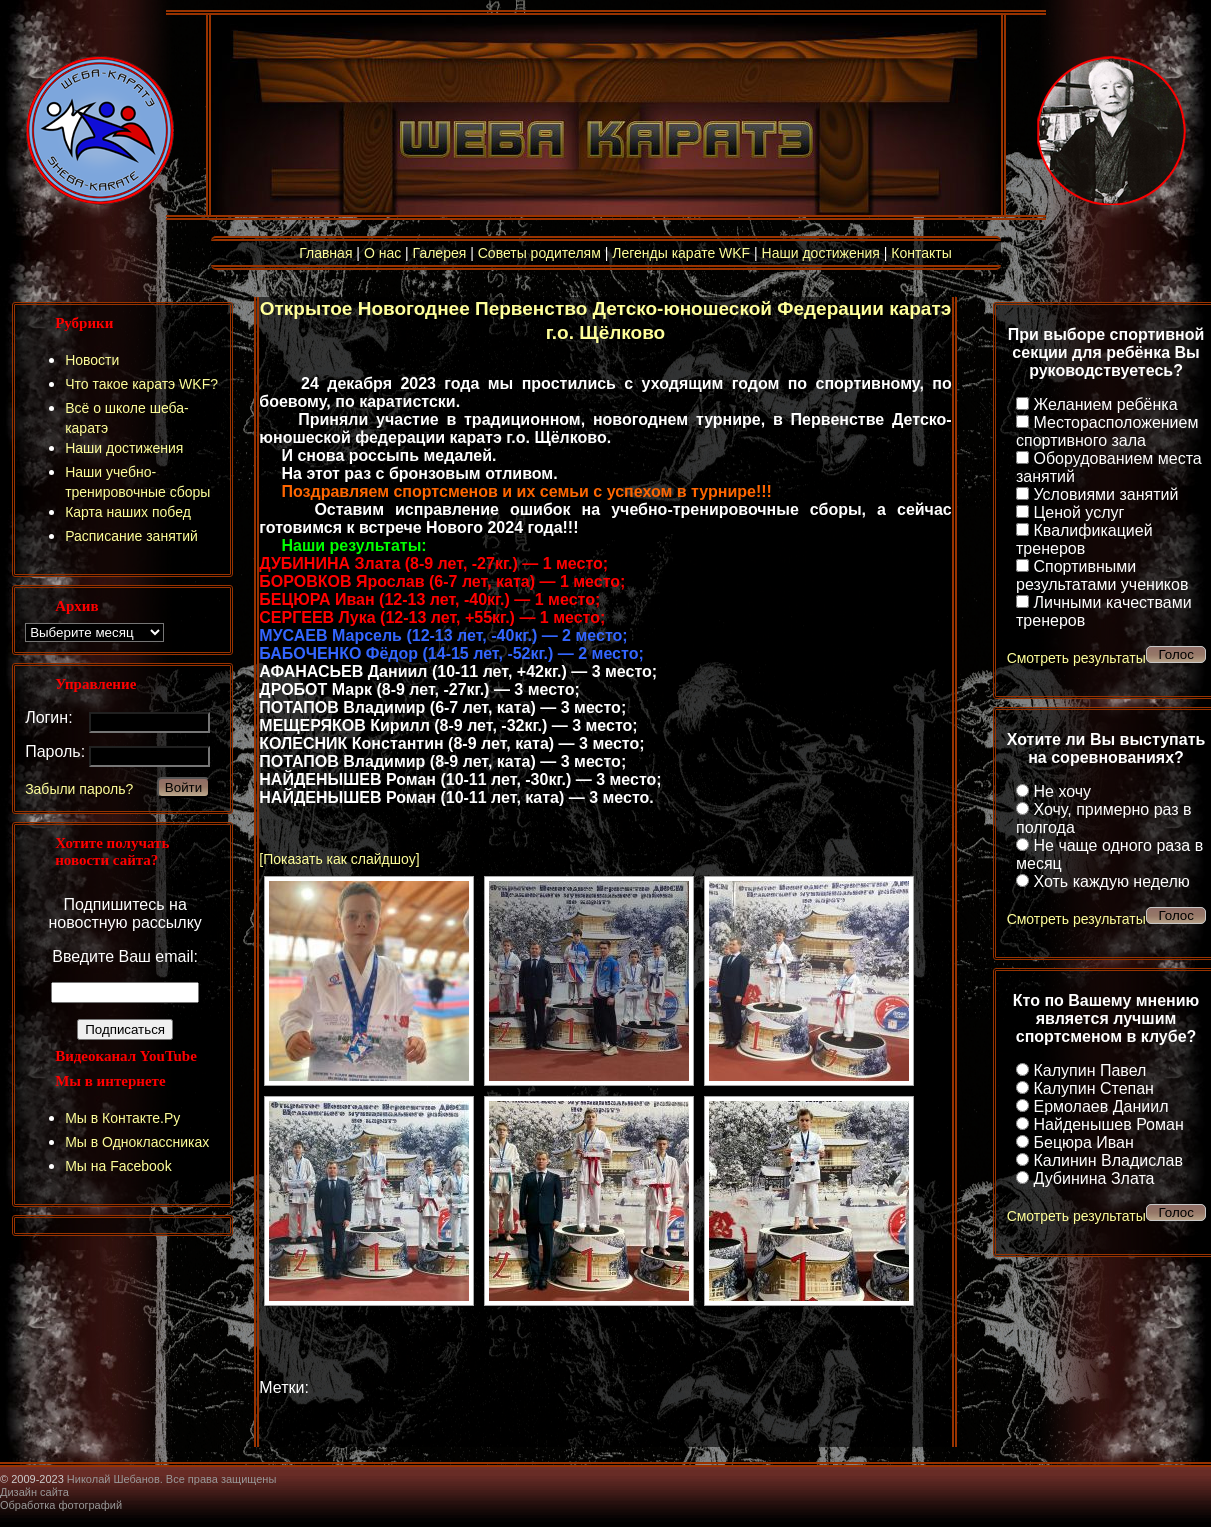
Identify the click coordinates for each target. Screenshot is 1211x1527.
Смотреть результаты (1076, 658)
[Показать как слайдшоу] (339, 859)
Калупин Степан (1093, 1088)
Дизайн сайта (34, 1492)
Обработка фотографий (61, 1505)
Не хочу (1062, 791)
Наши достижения (821, 253)
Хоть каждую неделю (1111, 881)
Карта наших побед (128, 512)
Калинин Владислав (1107, 1160)
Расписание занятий (131, 536)
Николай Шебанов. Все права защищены (172, 1479)
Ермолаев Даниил (1100, 1106)
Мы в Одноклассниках (137, 1142)
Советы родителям (539, 253)
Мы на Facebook (118, 1166)
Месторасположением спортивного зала (1107, 431)
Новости (92, 360)
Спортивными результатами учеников (1102, 575)
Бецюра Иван (1083, 1142)
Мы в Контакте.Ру (122, 1118)
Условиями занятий (1105, 494)
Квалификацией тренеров (1084, 539)
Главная (325, 253)
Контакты (921, 253)
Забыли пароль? (79, 789)
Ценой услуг (1078, 512)
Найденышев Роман (1108, 1124)
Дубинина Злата (1093, 1178)
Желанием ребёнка (1105, 404)
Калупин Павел (1089, 1070)
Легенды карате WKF (681, 253)
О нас (382, 253)
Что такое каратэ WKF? (141, 384)
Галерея (440, 253)
